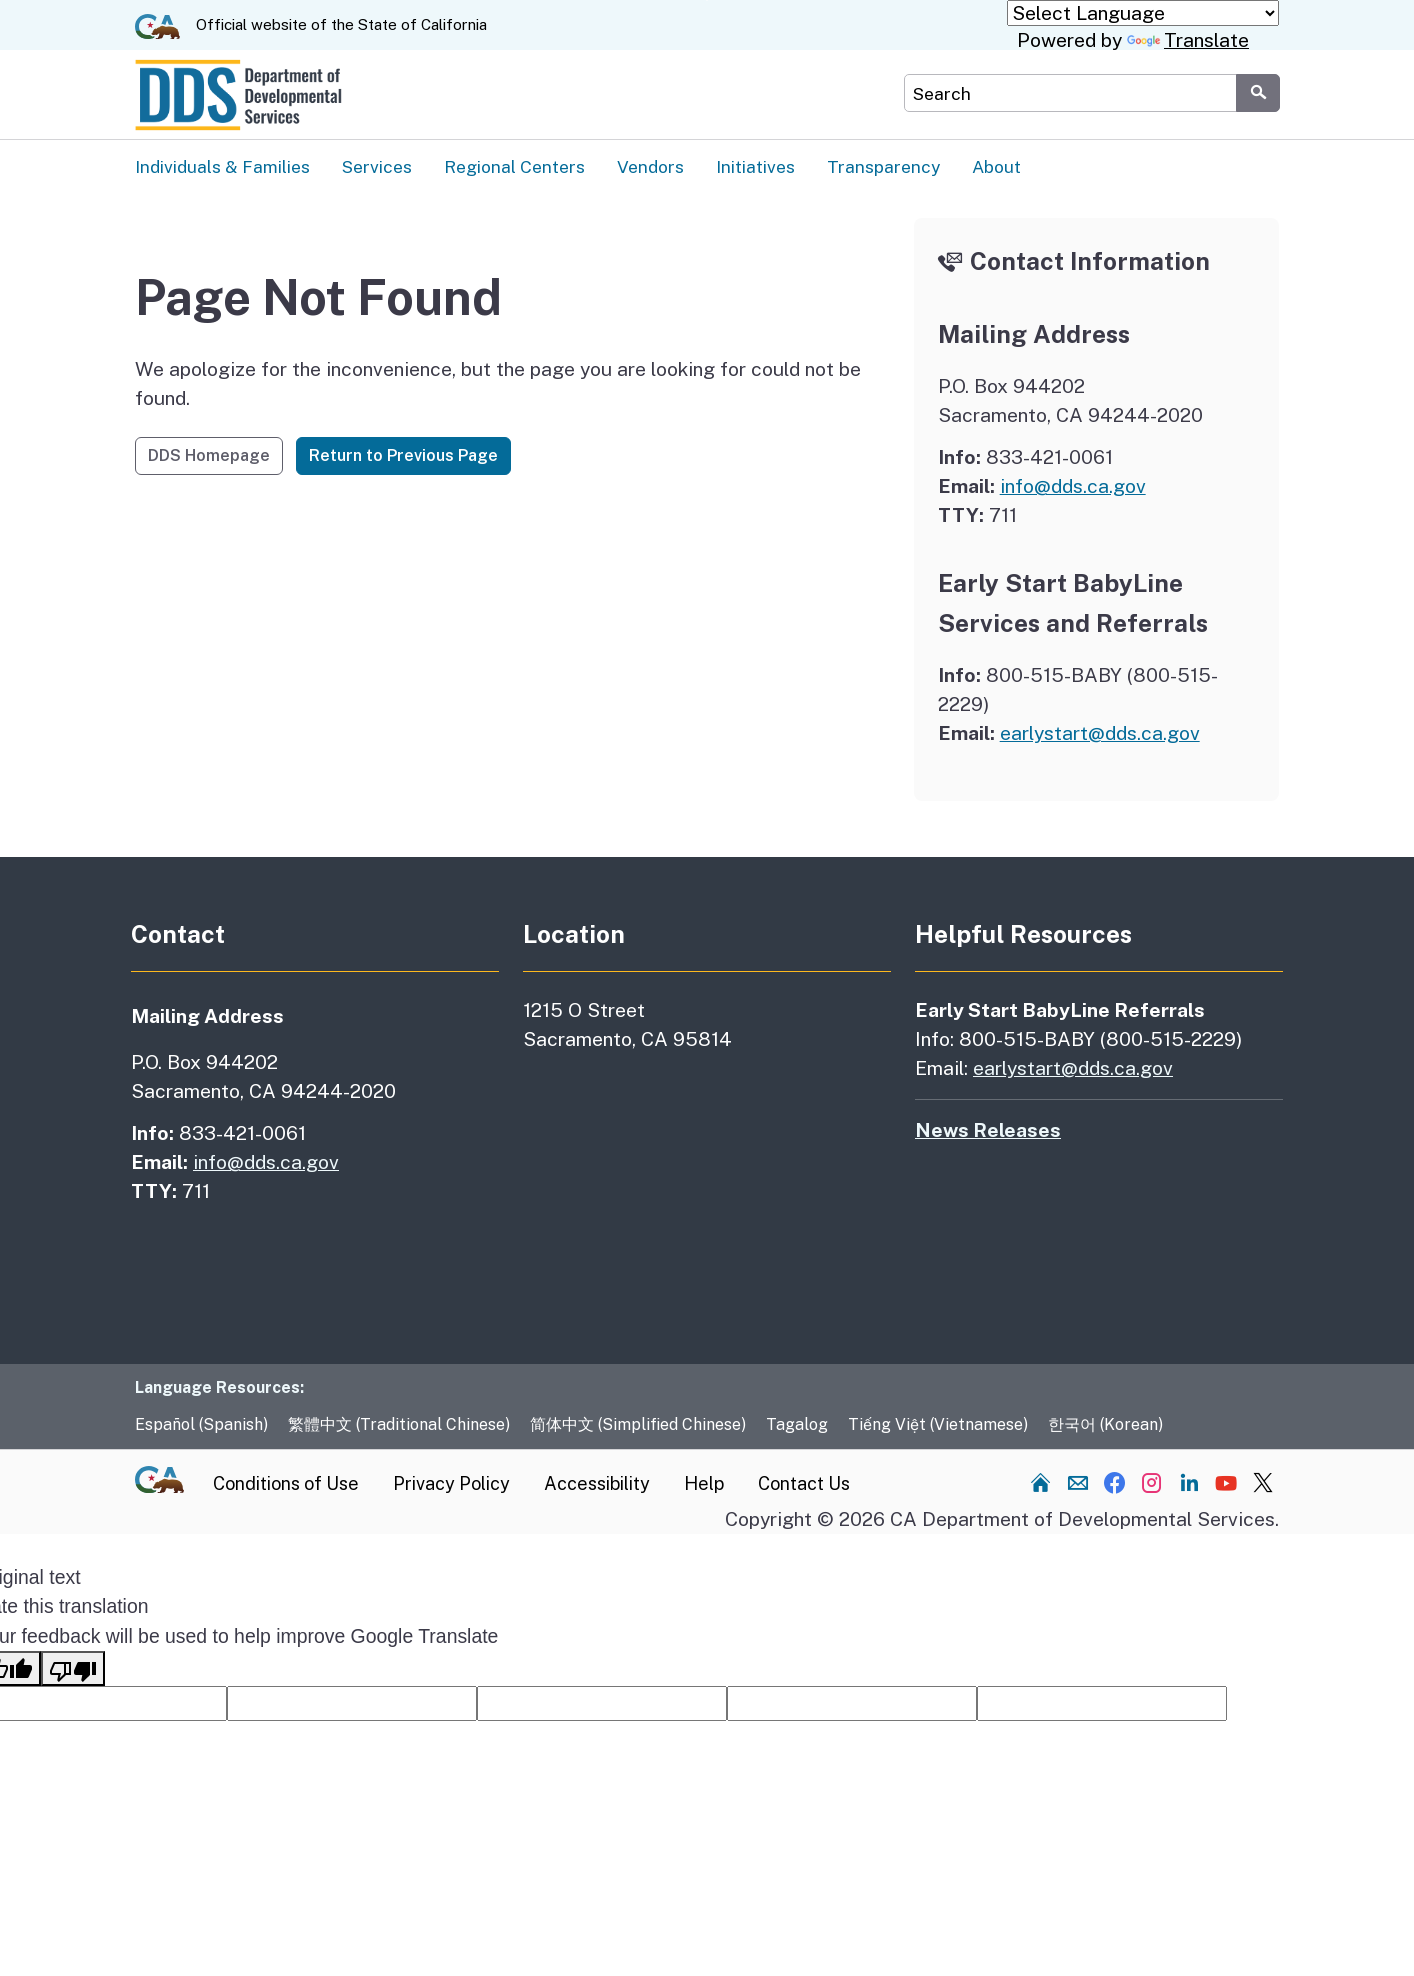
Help (704, 1484)
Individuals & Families (222, 166)
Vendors (650, 166)
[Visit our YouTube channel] (1226, 1483)
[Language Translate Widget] (1143, 13)
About (996, 166)
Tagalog (797, 1425)
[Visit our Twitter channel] (1263, 1483)
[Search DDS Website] (1070, 93)
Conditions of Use (286, 1484)
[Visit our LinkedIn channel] (1189, 1483)
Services (377, 166)
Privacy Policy (451, 1484)
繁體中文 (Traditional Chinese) (399, 1425)
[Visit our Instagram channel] (1152, 1483)
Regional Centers (514, 166)
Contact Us (804, 1484)
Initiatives (755, 166)
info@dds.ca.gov (1073, 487)
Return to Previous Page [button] (403, 456)
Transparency (883, 166)
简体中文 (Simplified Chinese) (638, 1425)
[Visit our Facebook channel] (1115, 1483)
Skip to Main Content (707, 0)
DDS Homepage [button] (209, 456)
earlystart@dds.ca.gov (1100, 734)
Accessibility (597, 1484)
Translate (1188, 40)
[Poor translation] (73, 1669)
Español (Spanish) (201, 1425)
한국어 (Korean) (1105, 1425)
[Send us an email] (1078, 1483)
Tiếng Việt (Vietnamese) (938, 1425)
